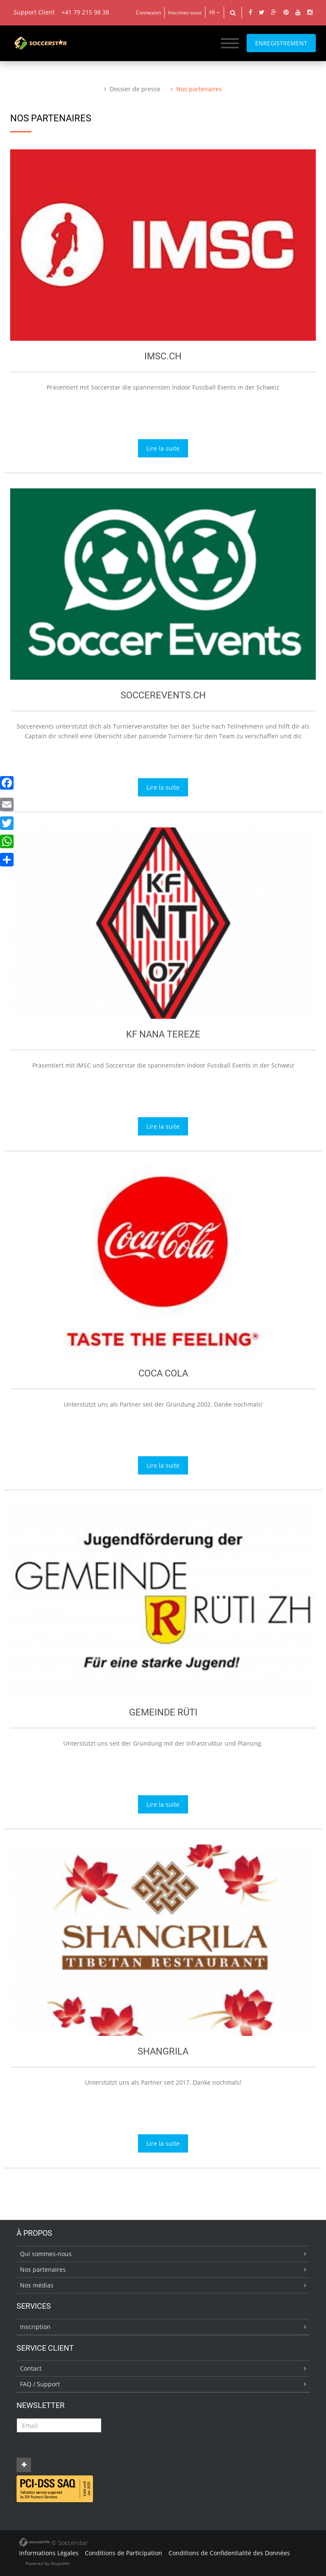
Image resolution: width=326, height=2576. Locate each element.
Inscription (35, 2327)
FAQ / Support (40, 2384)
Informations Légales (49, 2553)
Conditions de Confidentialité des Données (229, 2553)
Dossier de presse (135, 89)
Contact (31, 2368)
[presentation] (81, 2449)
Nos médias (36, 2285)
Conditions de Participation (123, 2553)
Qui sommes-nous (46, 2254)
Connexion (148, 12)
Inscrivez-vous (185, 12)
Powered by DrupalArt (47, 2563)
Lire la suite (163, 448)
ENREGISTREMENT (281, 43)
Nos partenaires (199, 89)
